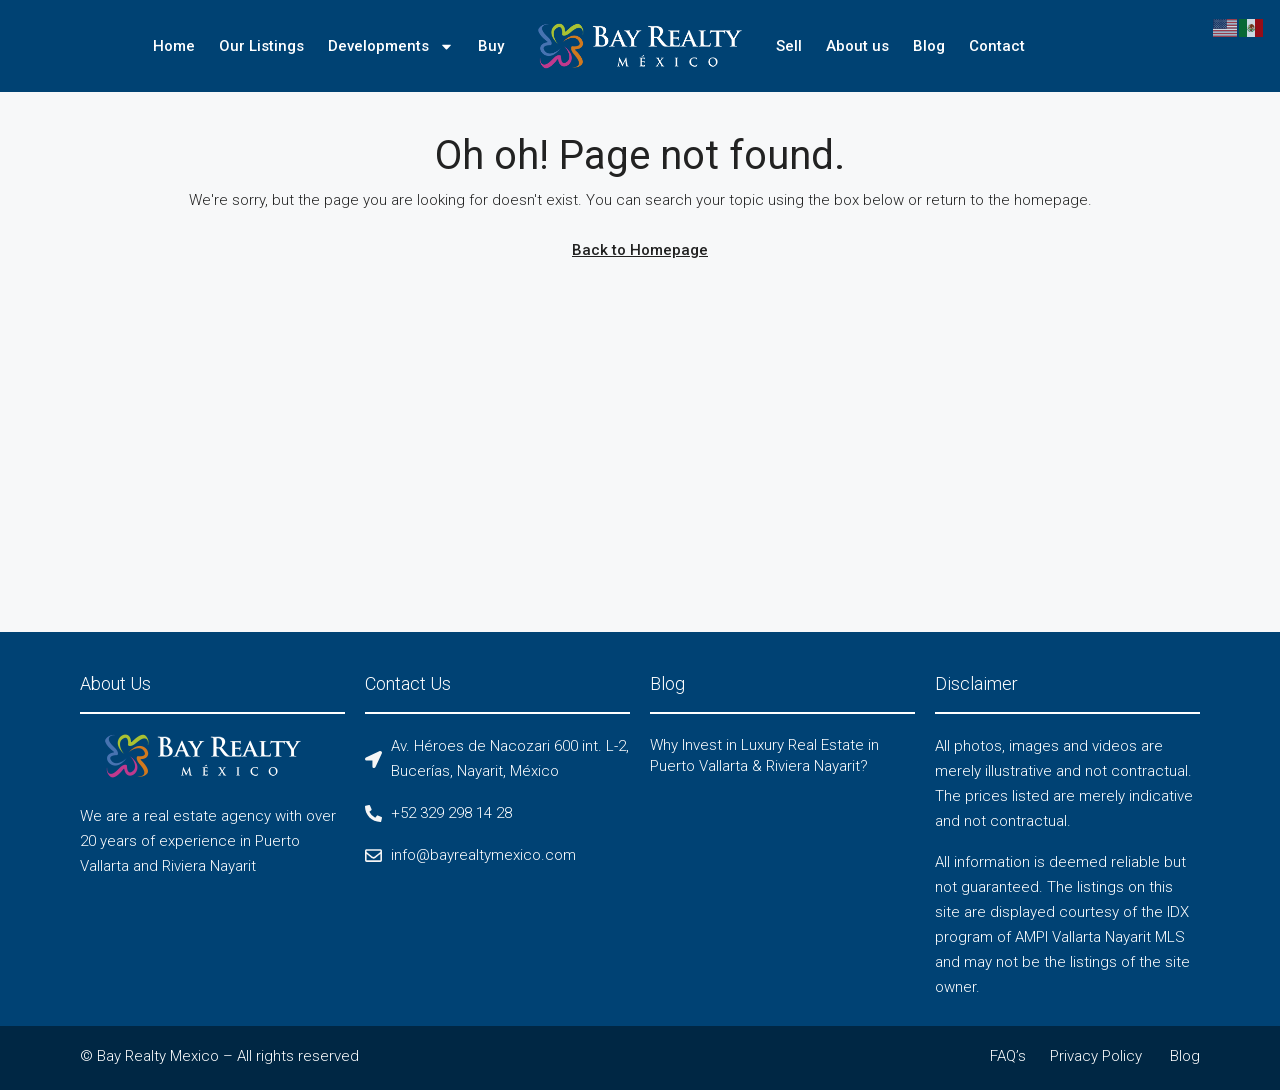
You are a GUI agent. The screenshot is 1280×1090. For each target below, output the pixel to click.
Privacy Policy (1096, 1056)
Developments (391, 46)
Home (174, 46)
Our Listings (261, 46)
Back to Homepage (640, 250)
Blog (929, 46)
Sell (789, 46)
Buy (491, 46)
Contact (997, 46)
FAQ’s (1008, 1056)
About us (857, 46)
